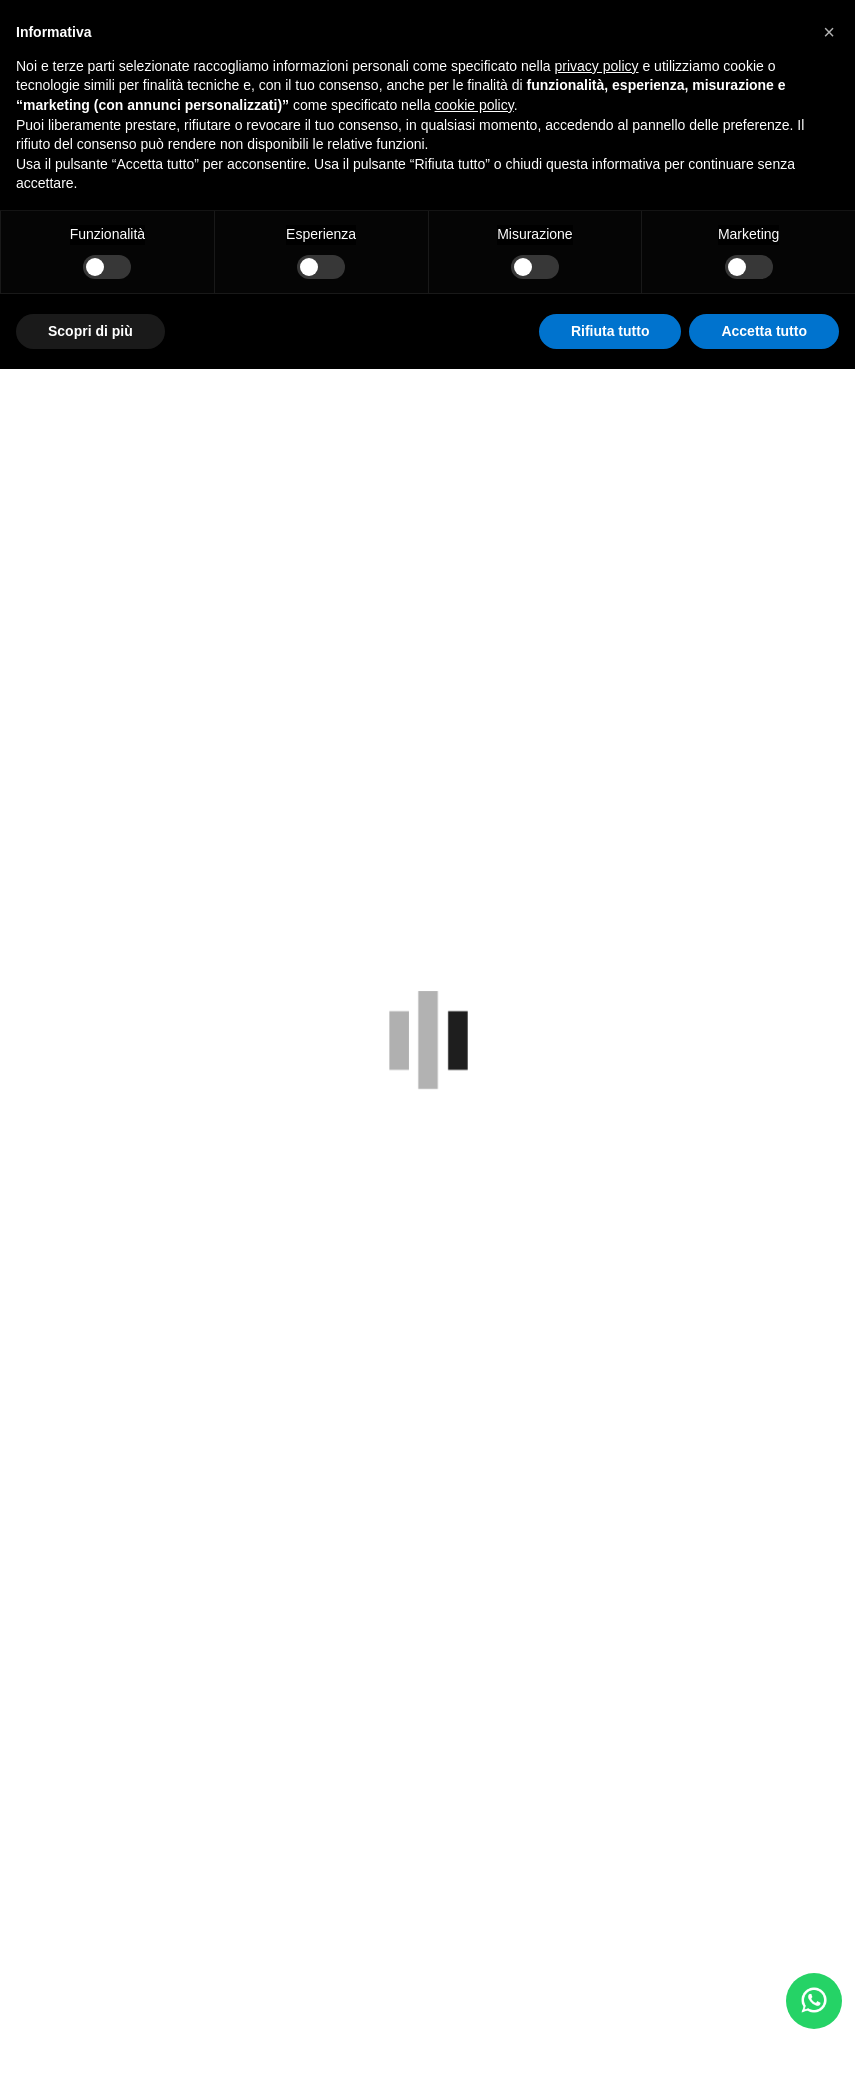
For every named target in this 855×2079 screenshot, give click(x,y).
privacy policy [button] (597, 66)
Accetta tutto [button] (764, 331)
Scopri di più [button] (90, 331)
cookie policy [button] (474, 105)
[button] (829, 32)
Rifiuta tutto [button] (610, 331)
